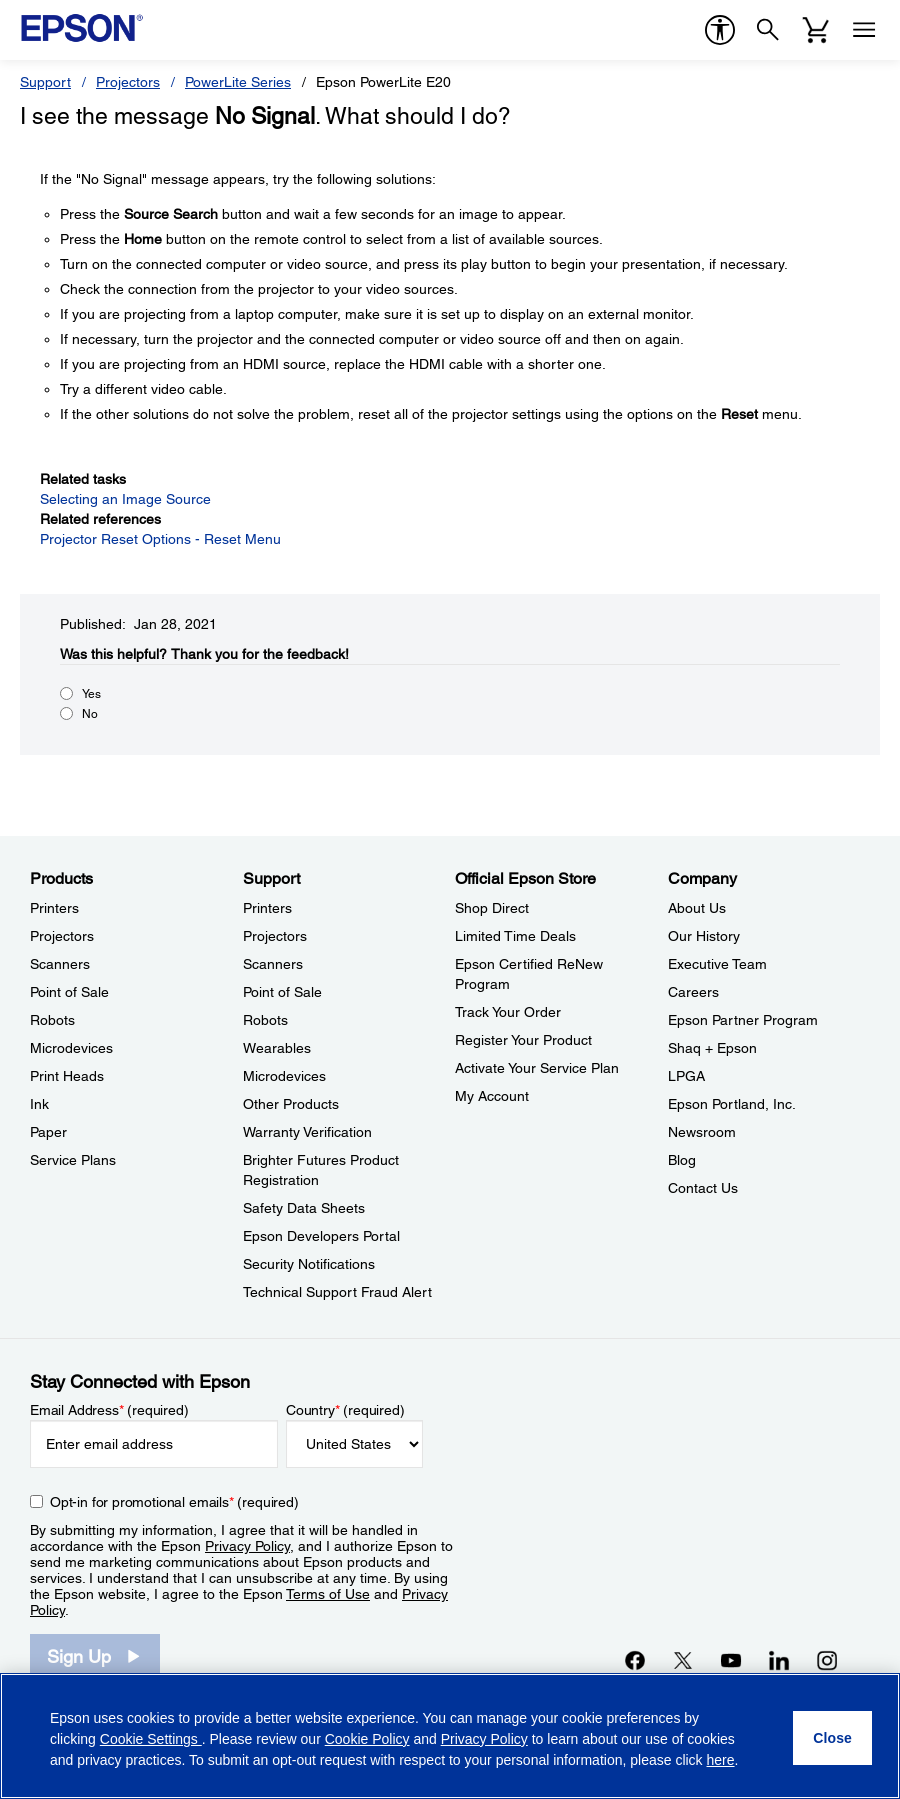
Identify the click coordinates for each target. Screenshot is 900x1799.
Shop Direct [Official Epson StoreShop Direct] (492, 908)
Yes (91, 694)
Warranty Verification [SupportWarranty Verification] (307, 1132)
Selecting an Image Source (125, 499)
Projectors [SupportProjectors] (275, 936)
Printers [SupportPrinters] (267, 908)
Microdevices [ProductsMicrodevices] (71, 1048)
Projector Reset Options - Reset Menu (160, 539)
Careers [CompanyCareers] (693, 992)
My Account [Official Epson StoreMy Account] (492, 1096)
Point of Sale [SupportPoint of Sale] (282, 992)
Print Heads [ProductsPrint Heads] (67, 1076)
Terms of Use (328, 1594)
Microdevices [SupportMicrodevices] (284, 1076)
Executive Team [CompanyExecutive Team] (717, 964)
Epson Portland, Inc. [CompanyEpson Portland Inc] (732, 1104)
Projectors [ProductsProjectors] (62, 936)
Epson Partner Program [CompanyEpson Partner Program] (743, 1020)
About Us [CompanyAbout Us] (697, 908)
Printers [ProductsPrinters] (54, 908)
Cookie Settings (151, 1739)
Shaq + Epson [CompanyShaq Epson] (712, 1048)
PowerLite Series (238, 82)
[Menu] (864, 30)
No (90, 714)
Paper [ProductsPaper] (48, 1132)
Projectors (128, 82)
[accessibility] (720, 30)
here (721, 1760)
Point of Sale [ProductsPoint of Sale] (69, 992)
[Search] (768, 30)
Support (45, 82)
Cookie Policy (367, 1739)
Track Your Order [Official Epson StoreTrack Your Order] (508, 1012)
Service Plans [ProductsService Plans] (73, 1160)
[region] (450, 1736)
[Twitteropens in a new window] (683, 1660)
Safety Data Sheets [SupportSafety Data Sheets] (304, 1208)
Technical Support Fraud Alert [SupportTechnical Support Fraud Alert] (337, 1292)
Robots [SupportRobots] (265, 1020)
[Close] (832, 1738)
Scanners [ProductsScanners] (60, 964)
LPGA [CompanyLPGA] (686, 1076)
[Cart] (816, 30)
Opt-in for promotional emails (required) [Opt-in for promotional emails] (174, 1502)
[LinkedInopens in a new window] (779, 1660)
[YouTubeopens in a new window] (731, 1660)
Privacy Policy (247, 1546)
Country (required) (345, 1410)
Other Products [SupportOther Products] (291, 1104)
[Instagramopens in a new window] (827, 1660)
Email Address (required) (109, 1410)
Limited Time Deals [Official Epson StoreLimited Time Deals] (515, 936)
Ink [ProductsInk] (39, 1104)
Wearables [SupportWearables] (277, 1048)
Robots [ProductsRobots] (52, 1020)
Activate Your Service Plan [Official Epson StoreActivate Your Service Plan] (537, 1068)
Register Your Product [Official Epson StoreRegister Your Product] (523, 1040)
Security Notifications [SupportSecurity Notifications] (309, 1264)
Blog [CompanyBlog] (682, 1160)
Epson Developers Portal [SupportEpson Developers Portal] (321, 1236)
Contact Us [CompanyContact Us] (703, 1188)
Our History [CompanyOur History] (704, 936)
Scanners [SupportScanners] (273, 964)
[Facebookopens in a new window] (635, 1660)
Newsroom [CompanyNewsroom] (702, 1132)
